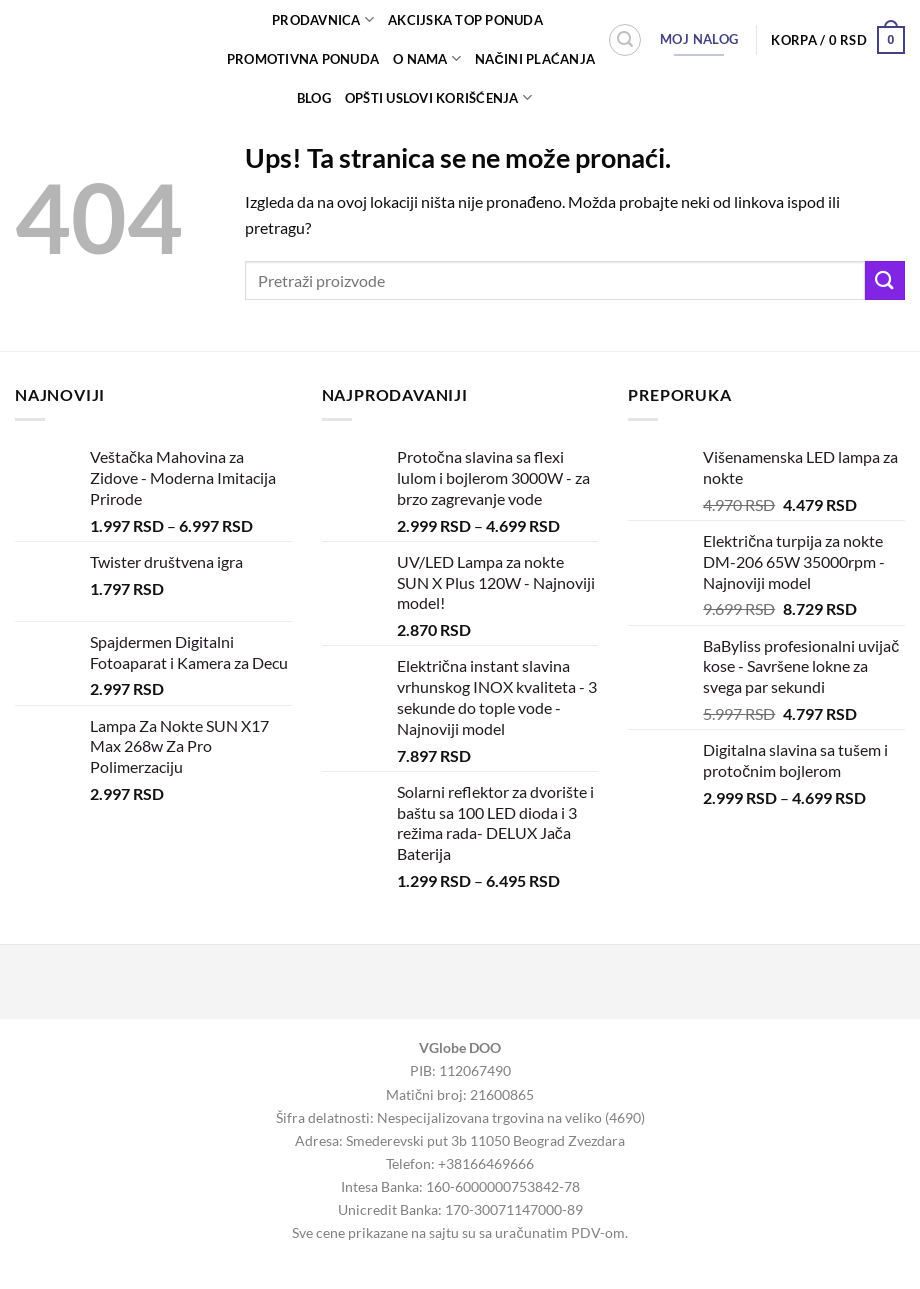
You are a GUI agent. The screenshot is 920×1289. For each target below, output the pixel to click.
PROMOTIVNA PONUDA (303, 59)
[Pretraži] (625, 40)
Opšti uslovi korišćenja (438, 97)
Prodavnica (323, 19)
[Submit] (885, 280)
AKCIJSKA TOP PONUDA (465, 20)
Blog (314, 98)
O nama (427, 58)
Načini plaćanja (535, 59)
